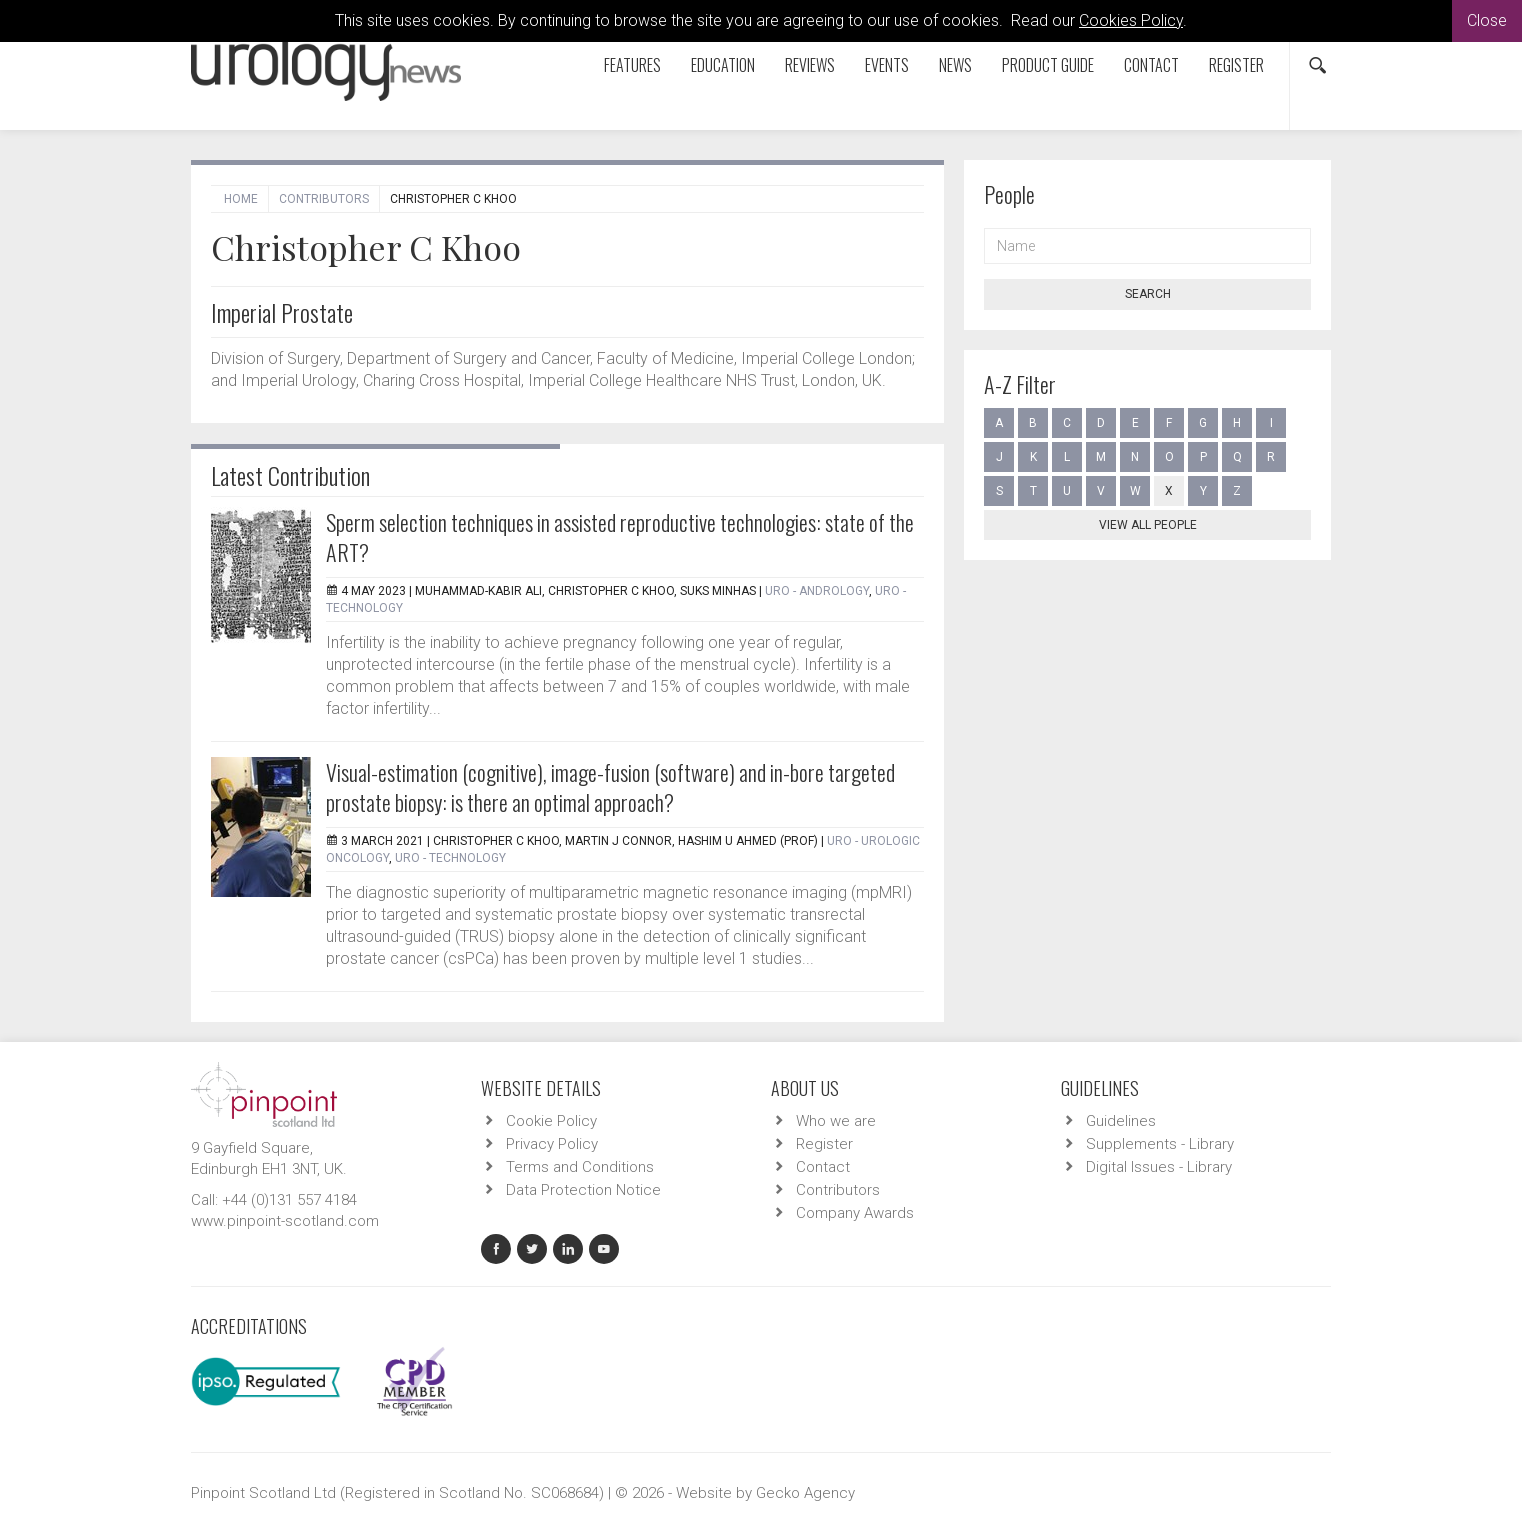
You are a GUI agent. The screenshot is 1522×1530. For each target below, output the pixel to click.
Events (887, 65)
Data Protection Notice (583, 1190)
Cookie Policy (551, 1121)
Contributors (324, 199)
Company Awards (855, 1213)
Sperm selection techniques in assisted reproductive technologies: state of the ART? (620, 537)
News (955, 65)
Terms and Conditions (580, 1167)
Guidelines (1121, 1121)
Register (1236, 65)
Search (1148, 294)
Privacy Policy (552, 1144)
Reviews (810, 65)
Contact (1151, 65)
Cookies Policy (1131, 20)
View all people (1148, 525)
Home (241, 199)
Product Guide (1048, 65)
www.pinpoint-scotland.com (285, 1221)
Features (632, 65)
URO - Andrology (817, 591)
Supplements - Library (1160, 1144)
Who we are (836, 1121)
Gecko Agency (805, 1493)
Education (723, 65)
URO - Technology (450, 858)
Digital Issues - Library (1159, 1167)
